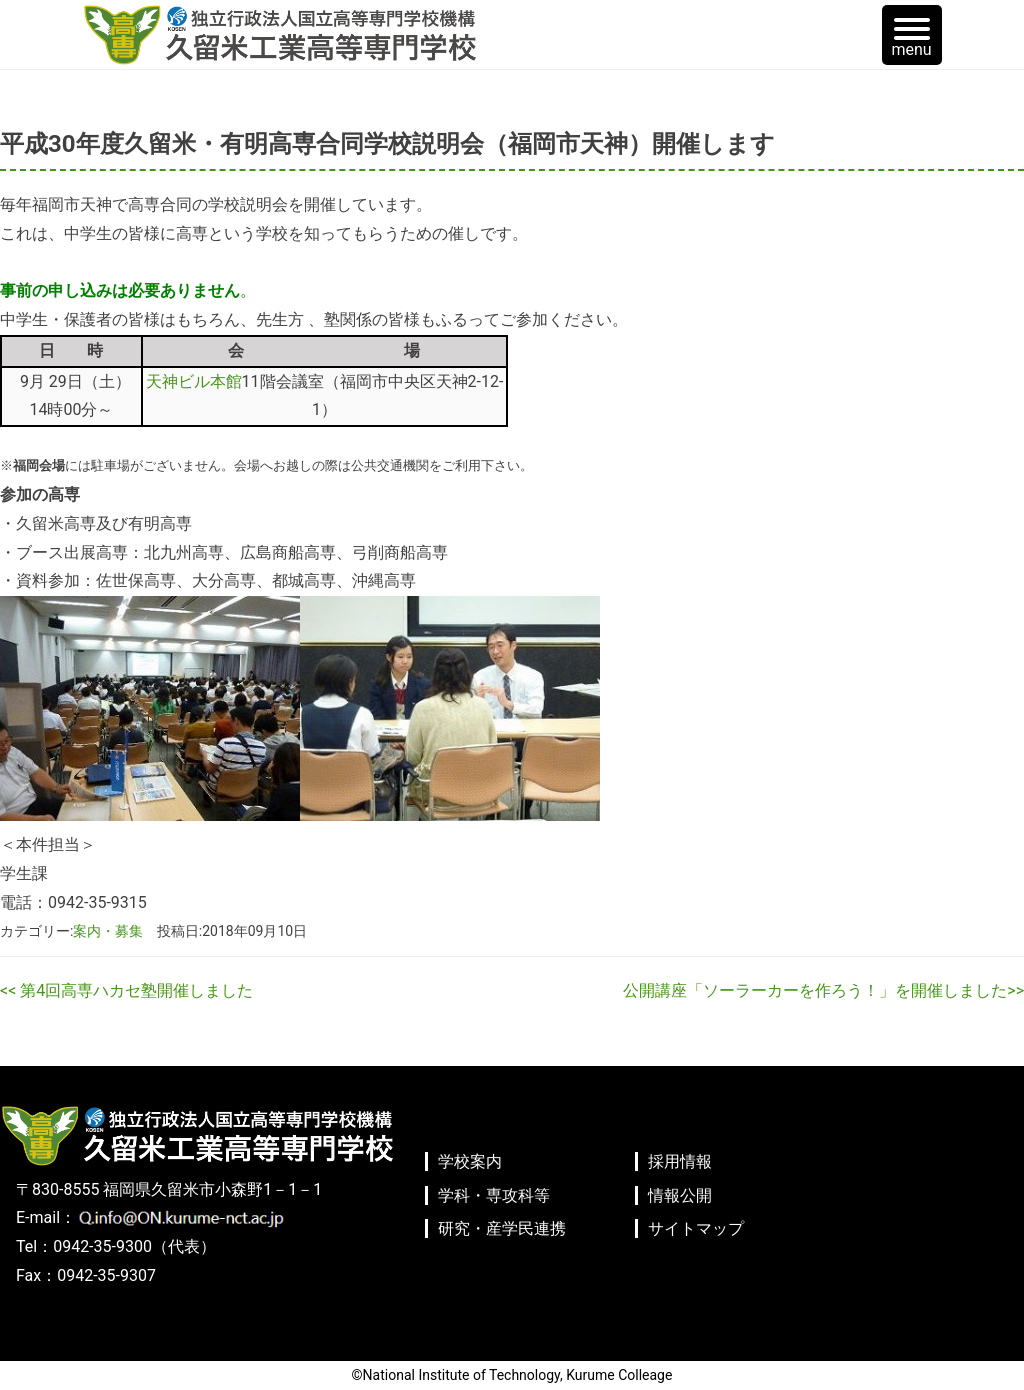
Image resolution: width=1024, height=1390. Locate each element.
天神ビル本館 (194, 381)
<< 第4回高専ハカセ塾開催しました (126, 990)
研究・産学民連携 (502, 1228)
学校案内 (470, 1161)
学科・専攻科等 (494, 1195)
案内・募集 (108, 931)
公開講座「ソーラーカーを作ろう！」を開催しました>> (823, 990)
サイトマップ (696, 1228)
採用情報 (680, 1161)
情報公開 (680, 1195)
